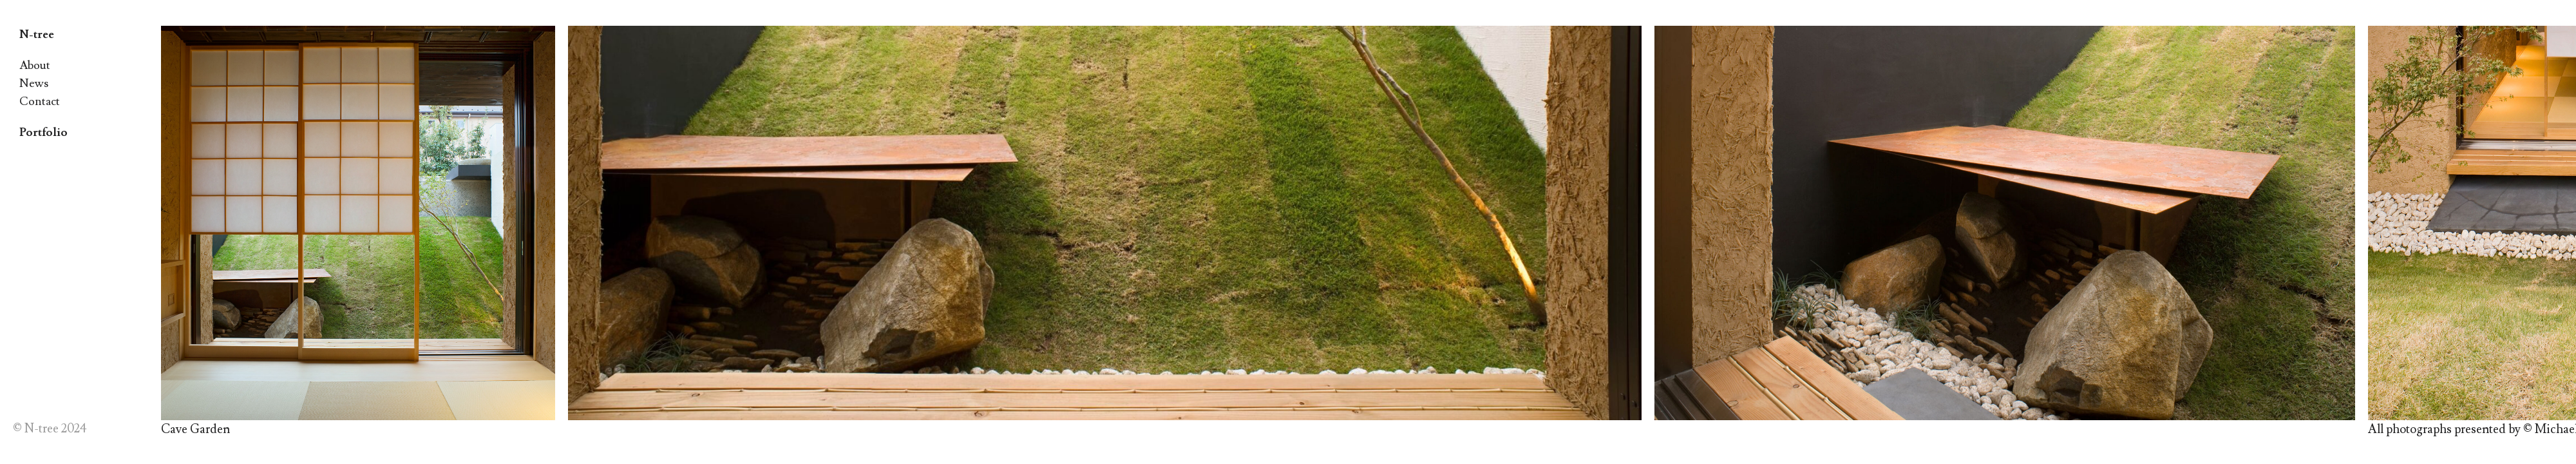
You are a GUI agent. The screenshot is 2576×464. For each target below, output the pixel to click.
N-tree (36, 34)
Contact (39, 101)
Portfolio (43, 132)
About (34, 65)
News (33, 83)
